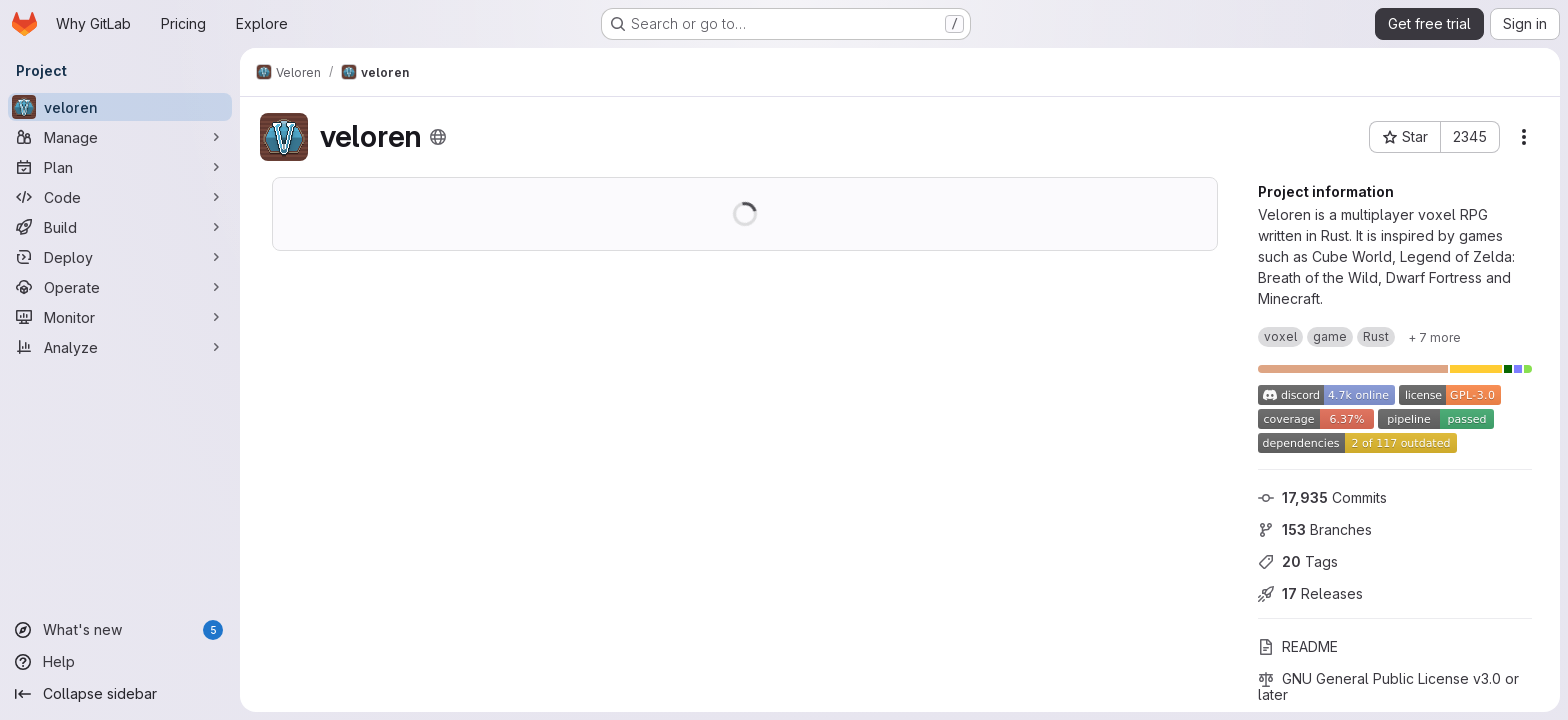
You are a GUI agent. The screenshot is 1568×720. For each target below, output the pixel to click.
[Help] (120, 662)
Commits (1322, 497)
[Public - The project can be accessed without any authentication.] (438, 137)
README (1298, 646)
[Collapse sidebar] (120, 694)
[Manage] (120, 137)
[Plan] (120, 167)
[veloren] (120, 107)
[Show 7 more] (1434, 337)
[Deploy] (120, 257)
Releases (1310, 593)
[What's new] (120, 630)
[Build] (120, 227)
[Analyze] (120, 347)
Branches (1315, 529)
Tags (1298, 561)
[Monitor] (120, 317)
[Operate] (120, 287)
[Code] (120, 197)
